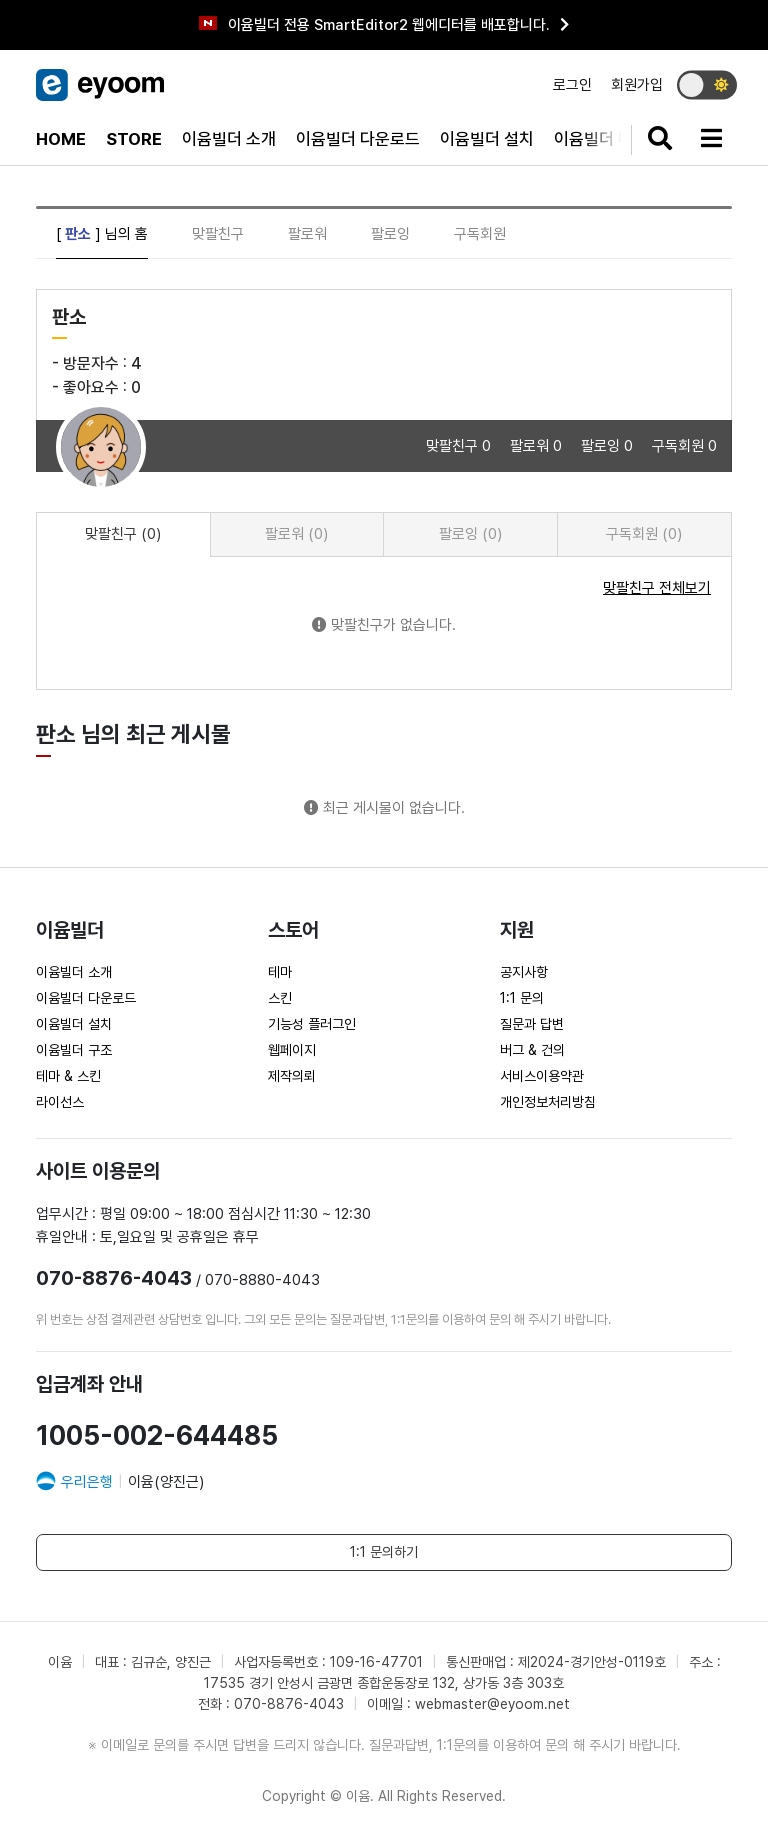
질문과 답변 (532, 1024)
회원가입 (637, 85)
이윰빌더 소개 (229, 139)
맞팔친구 (218, 234)
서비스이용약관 (542, 1076)
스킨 (280, 998)
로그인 (572, 85)
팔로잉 (390, 234)
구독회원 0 (684, 446)
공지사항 (524, 972)
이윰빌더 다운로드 (358, 139)
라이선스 (60, 1102)
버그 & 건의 (532, 1050)
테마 (280, 972)
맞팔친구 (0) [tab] (123, 534)
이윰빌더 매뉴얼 (608, 139)
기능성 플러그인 (312, 1024)
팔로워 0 (538, 446)
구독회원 (480, 234)
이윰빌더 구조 (74, 1050)
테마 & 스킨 (68, 1076)
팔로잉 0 (609, 446)
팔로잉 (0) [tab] (470, 534)
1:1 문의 (522, 998)
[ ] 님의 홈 (102, 234)
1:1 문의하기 (384, 1552)
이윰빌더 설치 (487, 139)
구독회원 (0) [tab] (644, 534)
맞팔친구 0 (460, 446)
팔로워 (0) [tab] (296, 534)
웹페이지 (292, 1050)
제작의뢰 (292, 1076)
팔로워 (307, 234)
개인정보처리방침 (548, 1102)
